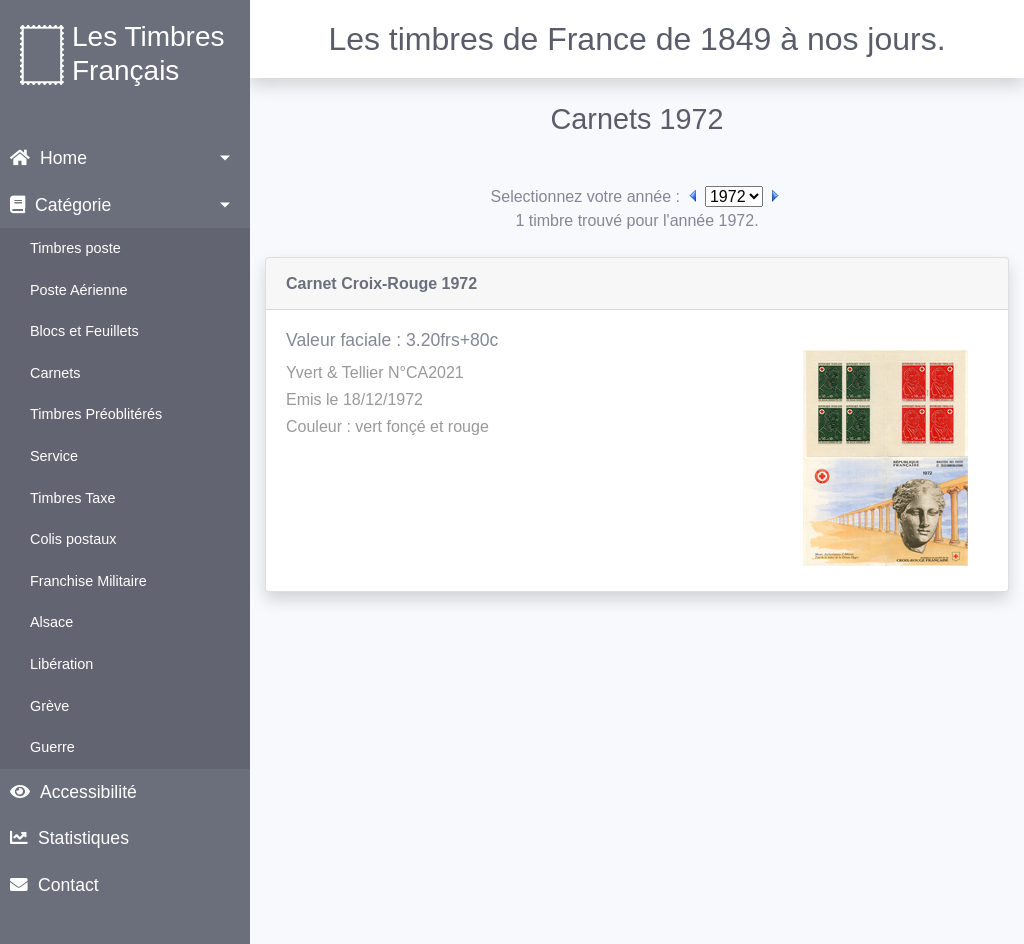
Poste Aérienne (79, 290)
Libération (61, 664)
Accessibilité (73, 792)
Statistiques (69, 838)
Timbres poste (75, 248)
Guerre (52, 747)
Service (54, 456)
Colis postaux (73, 539)
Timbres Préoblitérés (96, 414)
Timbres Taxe (73, 498)
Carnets (55, 373)
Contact (54, 885)
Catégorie (60, 205)
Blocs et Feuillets (84, 331)
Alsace (51, 622)
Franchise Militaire (88, 581)
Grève (49, 706)
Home (48, 158)
